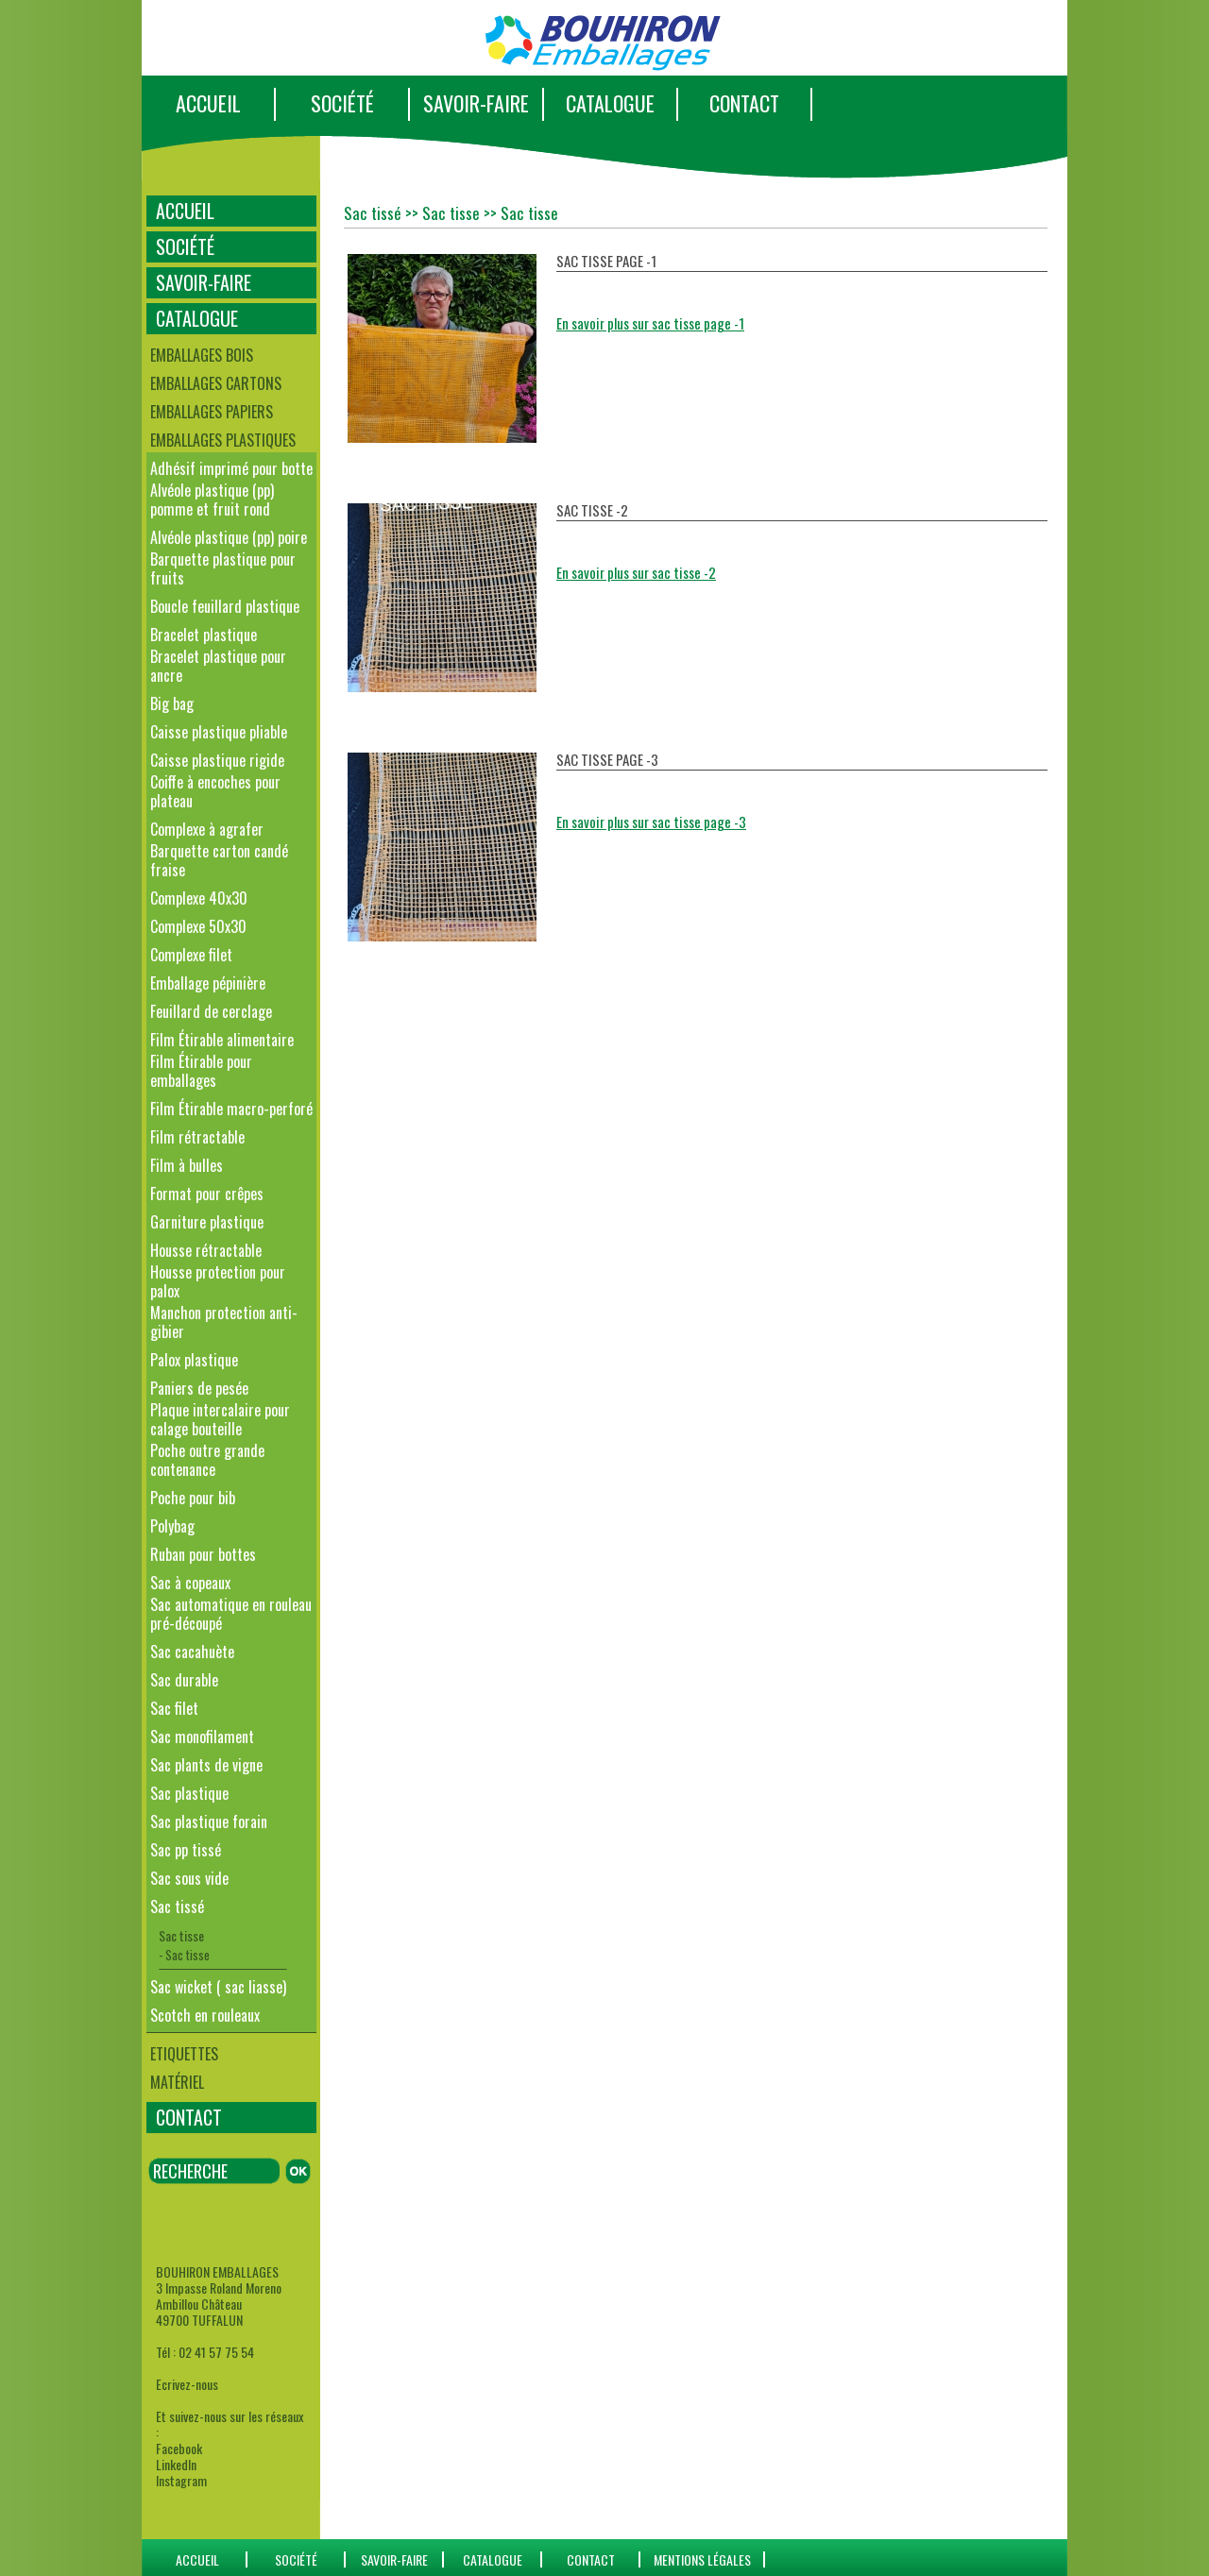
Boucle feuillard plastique (224, 606)
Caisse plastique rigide (217, 760)
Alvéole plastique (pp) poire (228, 537)
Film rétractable (197, 1136)
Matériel (177, 2082)
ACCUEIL (208, 103)
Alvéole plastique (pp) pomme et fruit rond (212, 499)
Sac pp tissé (185, 1849)
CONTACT (744, 103)
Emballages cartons (215, 383)
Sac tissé (177, 1906)
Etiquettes (184, 2053)
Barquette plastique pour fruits (223, 568)
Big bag (172, 703)
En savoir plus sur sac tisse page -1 (650, 323)
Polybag (172, 1526)
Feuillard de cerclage (211, 1011)
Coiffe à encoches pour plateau (215, 791)
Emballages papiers (211, 411)
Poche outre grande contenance (207, 1460)
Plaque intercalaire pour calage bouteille (220, 1419)
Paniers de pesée (199, 1388)
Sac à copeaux (190, 1582)
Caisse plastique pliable (218, 731)
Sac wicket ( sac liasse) (218, 1986)
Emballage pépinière (207, 983)
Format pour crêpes (207, 1193)
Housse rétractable (206, 1250)
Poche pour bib (192, 1497)
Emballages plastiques (223, 440)
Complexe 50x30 (198, 926)
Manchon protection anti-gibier (224, 1322)
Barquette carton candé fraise (219, 860)
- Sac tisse (184, 1954)
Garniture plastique (207, 1221)
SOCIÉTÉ (342, 103)
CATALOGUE (610, 103)
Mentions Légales (702, 2559)
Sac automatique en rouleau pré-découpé (231, 1614)
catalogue (492, 2559)
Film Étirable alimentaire (222, 1039)
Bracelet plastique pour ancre (218, 666)
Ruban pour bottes (203, 1554)
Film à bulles (186, 1165)
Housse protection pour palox (217, 1281)
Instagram (181, 2480)
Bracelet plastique (203, 634)
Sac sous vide (189, 1878)
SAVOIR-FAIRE (476, 103)
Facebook (179, 2448)
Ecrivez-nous (187, 2384)
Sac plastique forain (208, 1821)
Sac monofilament (202, 1736)
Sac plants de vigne (206, 1764)
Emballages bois (201, 355)
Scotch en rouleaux (205, 2015)
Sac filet (174, 1708)
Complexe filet (191, 954)
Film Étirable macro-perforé (231, 1108)
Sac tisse (181, 1935)
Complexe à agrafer (207, 829)
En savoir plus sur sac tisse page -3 (651, 821)
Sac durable (184, 1679)
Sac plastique (189, 1793)
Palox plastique (194, 1359)
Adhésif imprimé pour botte (231, 468)
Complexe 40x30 (198, 898)
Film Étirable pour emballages (201, 1071)
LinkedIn (176, 2464)
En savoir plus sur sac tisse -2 (636, 572)
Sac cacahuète (192, 1651)
